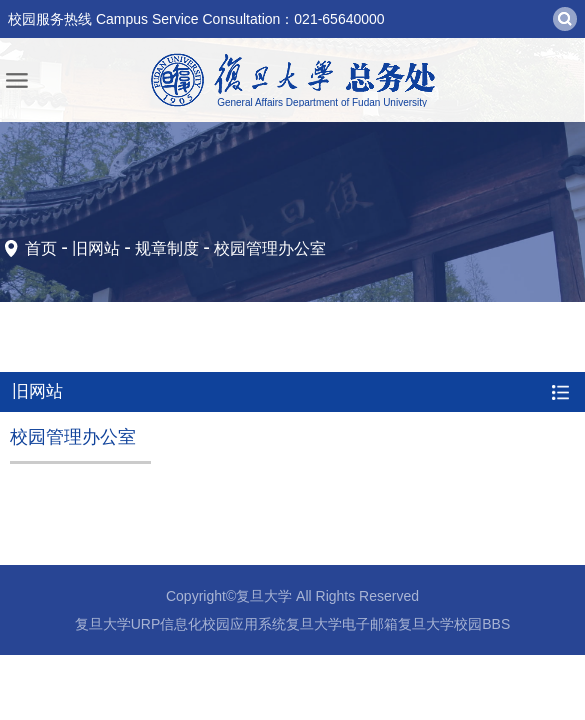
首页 (41, 248)
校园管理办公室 (270, 248)
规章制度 (167, 248)
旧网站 (96, 248)
